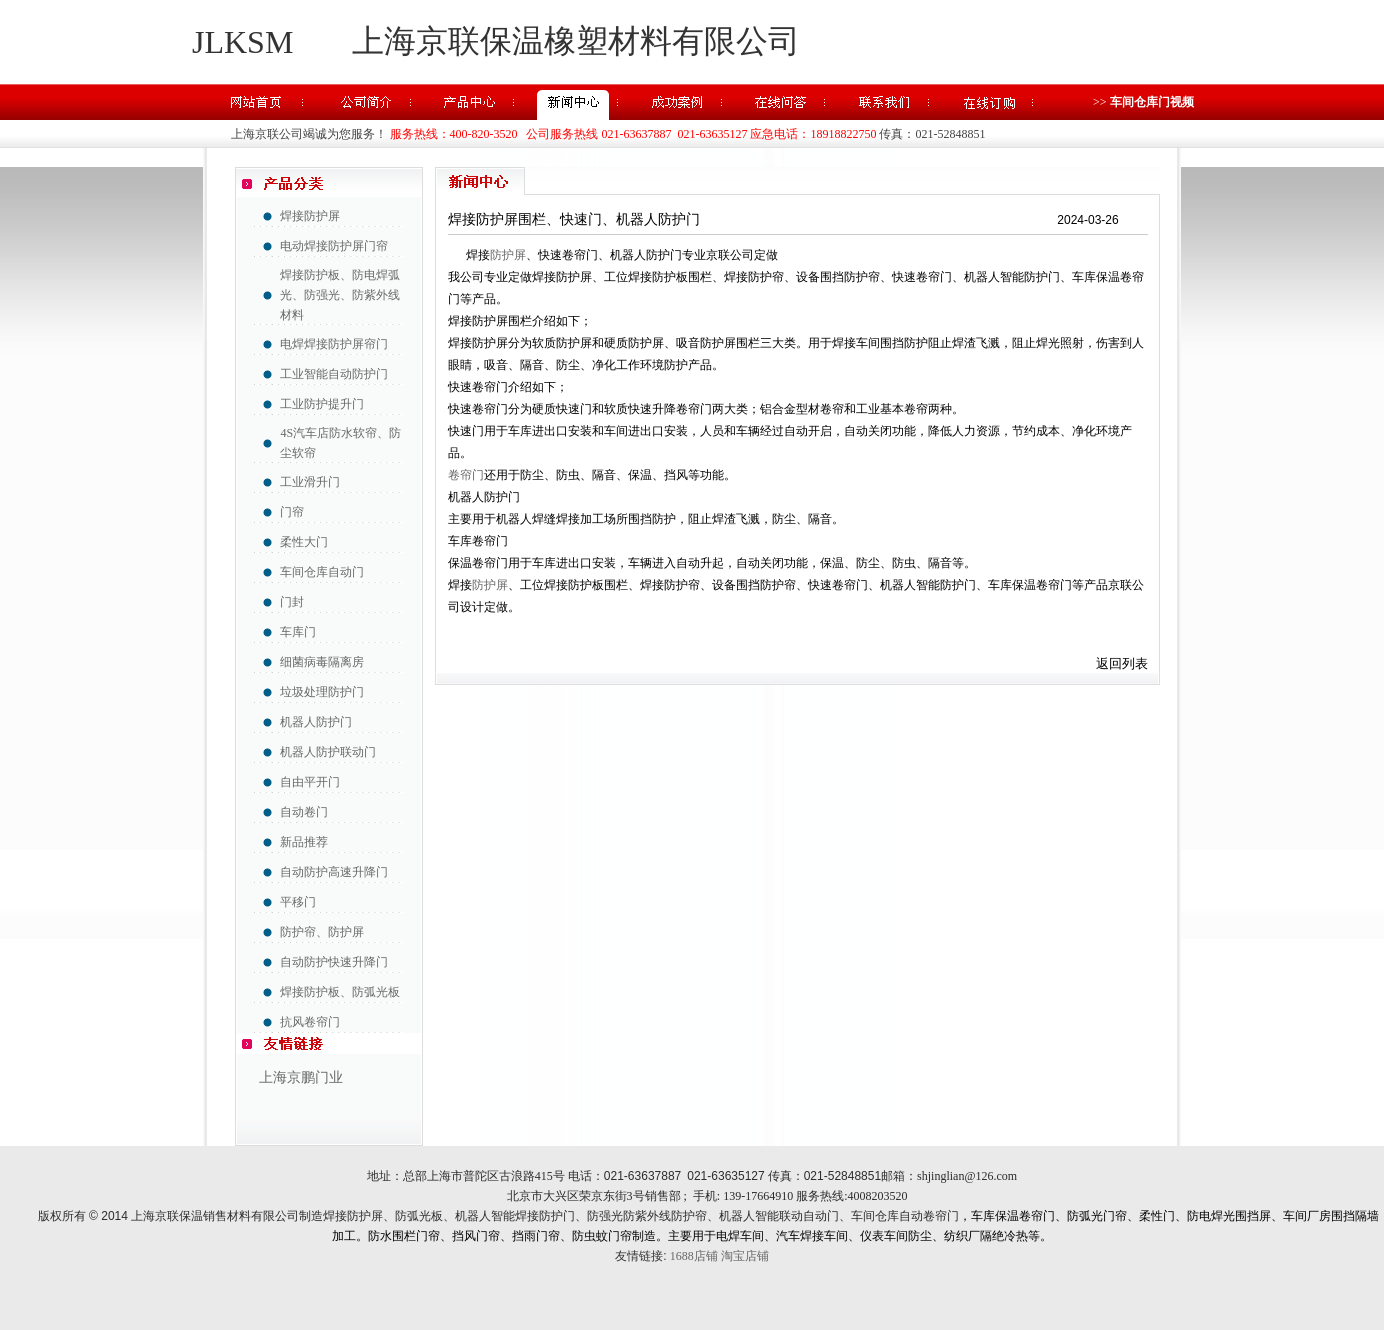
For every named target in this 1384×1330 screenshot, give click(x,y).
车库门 (298, 632)
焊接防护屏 (310, 216)
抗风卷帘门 (310, 1022)
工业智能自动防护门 (334, 374)
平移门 (298, 902)
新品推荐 (304, 842)
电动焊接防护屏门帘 (334, 246)
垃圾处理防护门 (322, 692)
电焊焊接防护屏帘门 (334, 344)
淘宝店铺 (745, 1256)
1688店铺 (694, 1256)
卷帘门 (466, 475)
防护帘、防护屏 (322, 932)
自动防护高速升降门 (334, 872)
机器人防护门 (316, 722)
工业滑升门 (310, 482)
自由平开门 (310, 782)
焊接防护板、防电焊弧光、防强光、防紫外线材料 (340, 295)
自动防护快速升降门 (334, 962)
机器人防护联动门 (328, 752)
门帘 (292, 512)
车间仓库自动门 (322, 572)
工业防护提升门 (322, 404)
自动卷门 (304, 812)
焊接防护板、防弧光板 (340, 992)
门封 (292, 602)
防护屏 (508, 255)
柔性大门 (304, 542)
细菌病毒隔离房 (322, 662)
